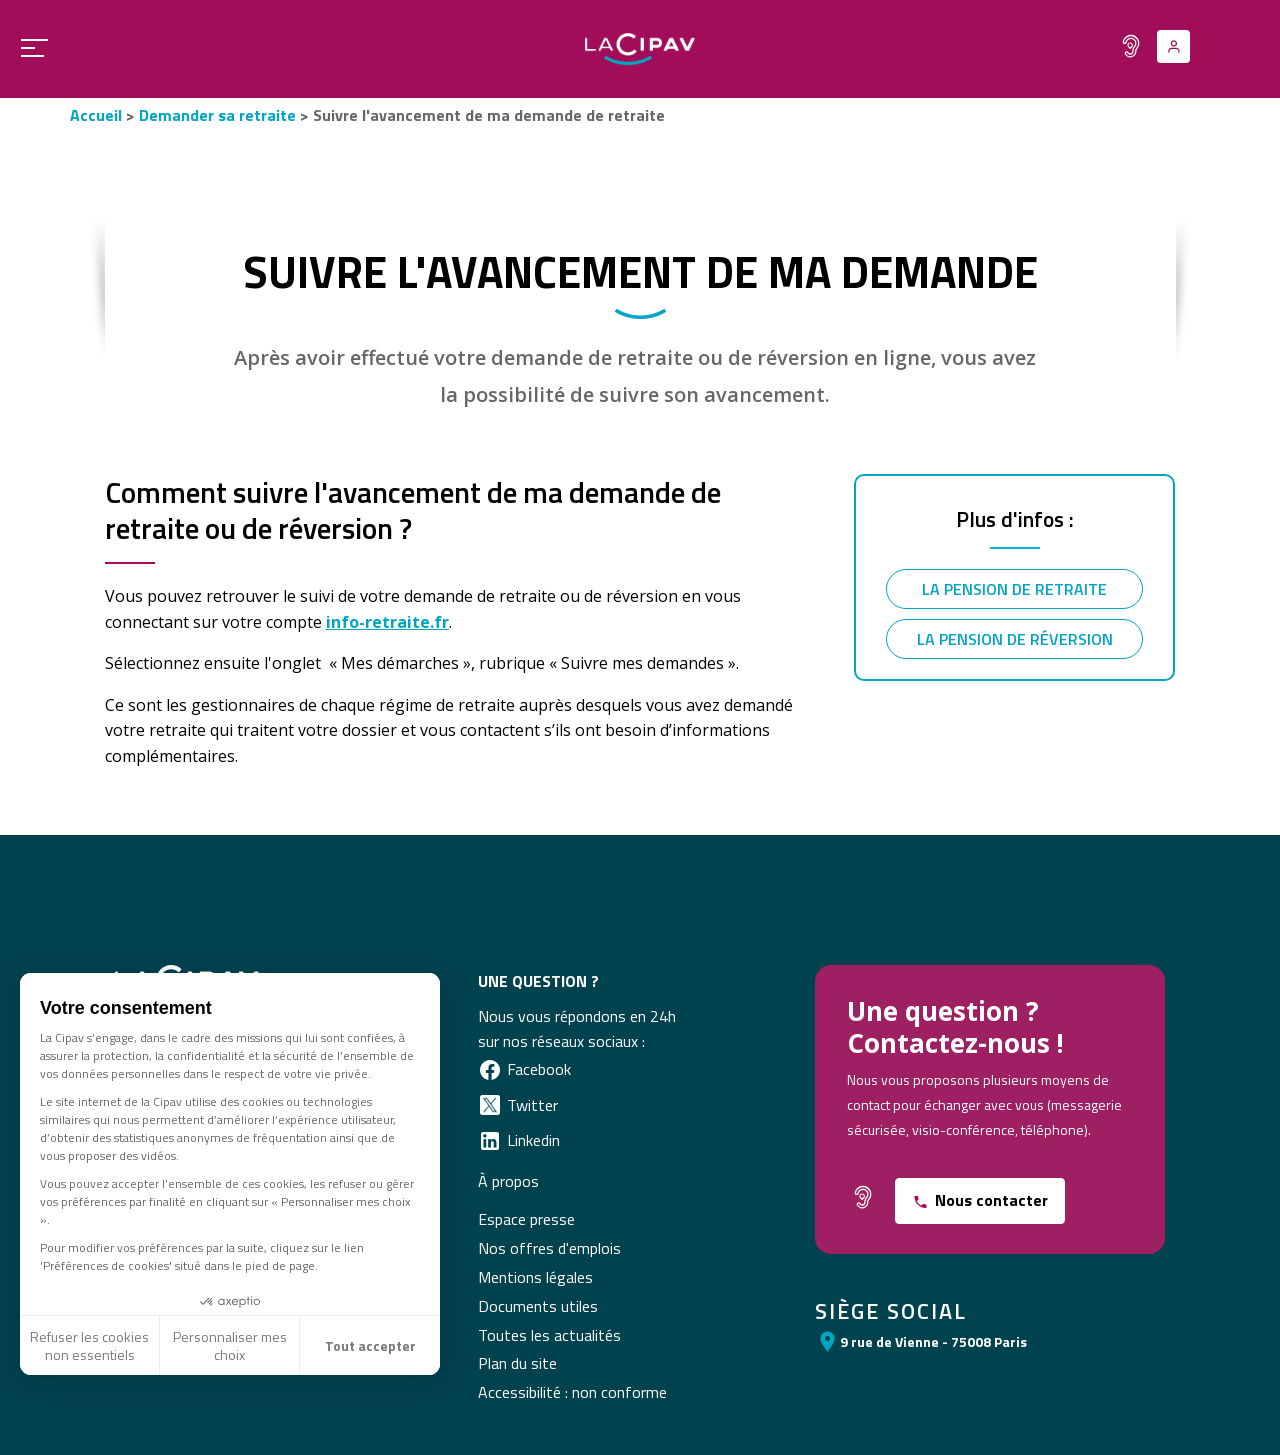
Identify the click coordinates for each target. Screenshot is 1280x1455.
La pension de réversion (1015, 639)
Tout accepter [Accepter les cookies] (370, 1345)
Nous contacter (991, 1200)
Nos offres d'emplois (549, 1248)
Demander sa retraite (217, 115)
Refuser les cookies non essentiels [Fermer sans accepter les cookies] (89, 1345)
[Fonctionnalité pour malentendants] (1131, 46)
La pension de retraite (1014, 589)
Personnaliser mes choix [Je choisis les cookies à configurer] (230, 1345)
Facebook (539, 1069)
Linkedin (533, 1140)
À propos (508, 1181)
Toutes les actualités (549, 1335)
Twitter (532, 1105)
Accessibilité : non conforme (572, 1392)
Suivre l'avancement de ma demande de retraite (489, 115)
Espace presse (526, 1219)
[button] (21, 1420)
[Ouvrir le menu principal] (27, 47)
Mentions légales (535, 1277)
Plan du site (517, 1363)
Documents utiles (538, 1306)
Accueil (96, 115)
